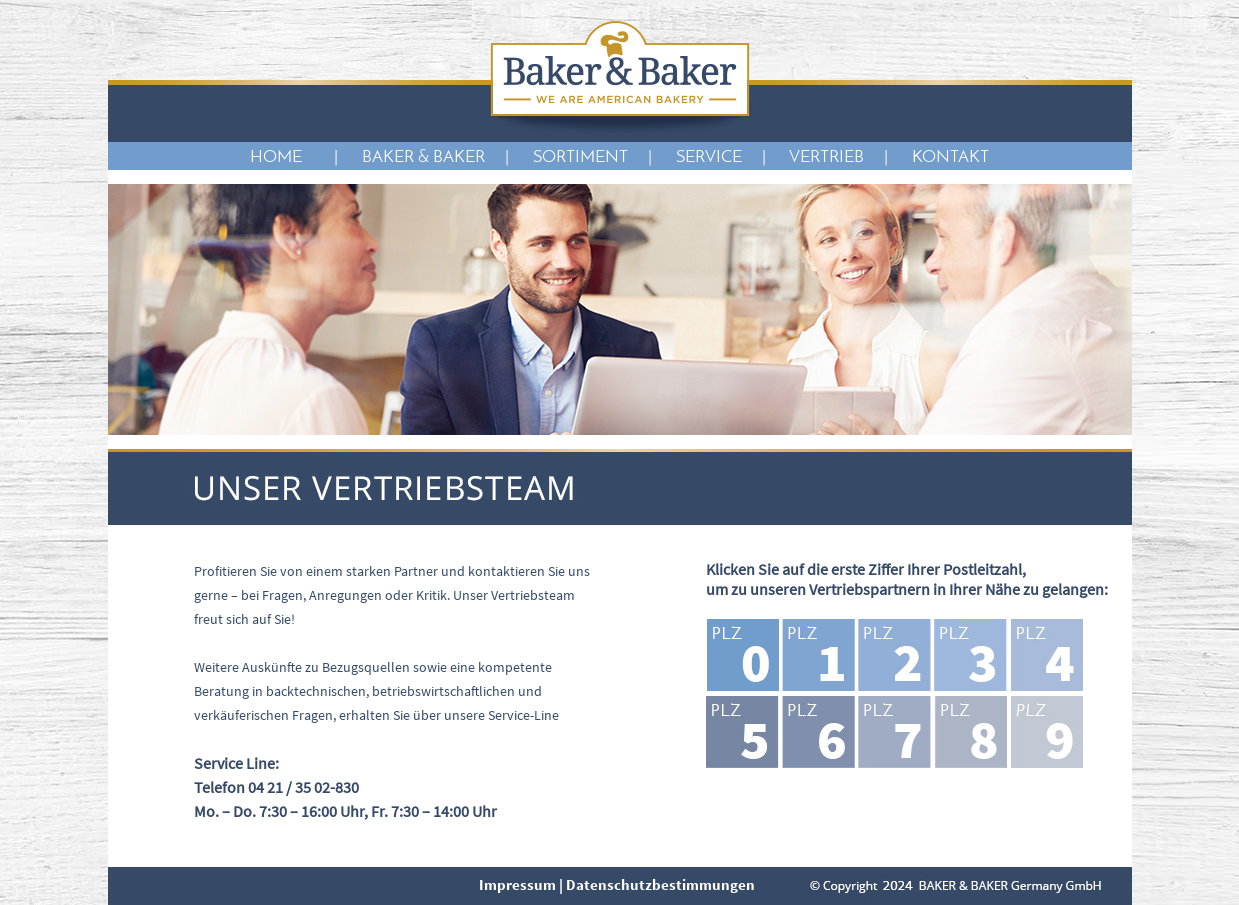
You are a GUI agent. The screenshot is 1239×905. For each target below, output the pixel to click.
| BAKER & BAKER (409, 157)
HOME (282, 157)
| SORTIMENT (566, 157)
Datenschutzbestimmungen (660, 884)
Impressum (517, 884)
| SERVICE (695, 157)
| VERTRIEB (813, 157)
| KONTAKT (936, 157)
